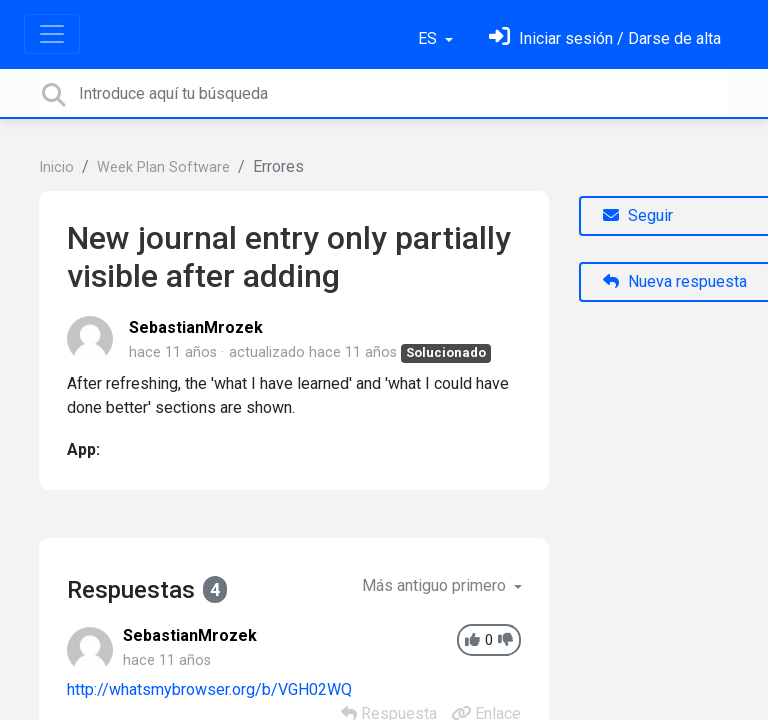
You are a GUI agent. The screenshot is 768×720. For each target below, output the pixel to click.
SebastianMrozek (196, 327)
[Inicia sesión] (605, 38)
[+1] (472, 640)
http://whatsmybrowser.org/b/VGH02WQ (209, 689)
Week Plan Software (163, 167)
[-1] (505, 640)
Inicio (56, 167)
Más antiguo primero (436, 585)
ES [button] (429, 38)
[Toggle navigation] (52, 34)
